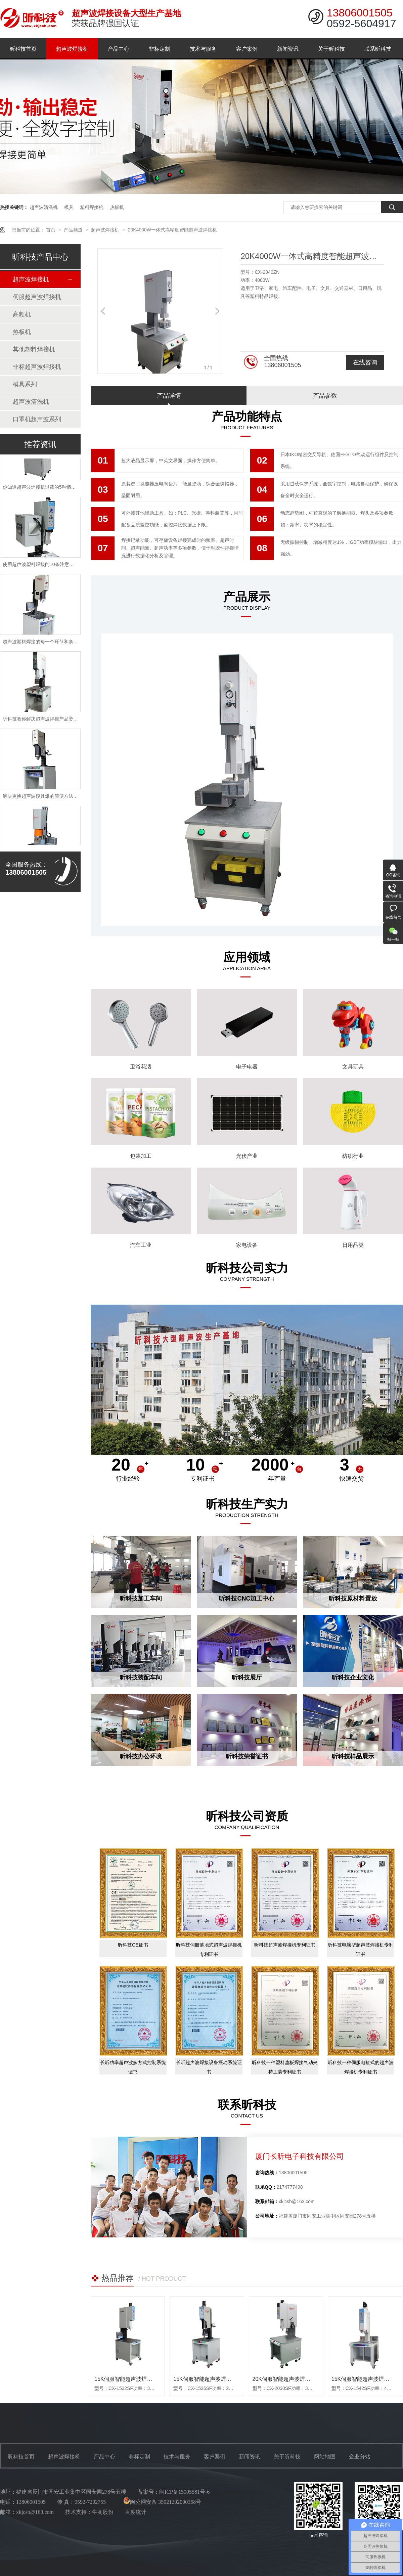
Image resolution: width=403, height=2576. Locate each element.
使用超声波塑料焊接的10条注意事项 (41, 567)
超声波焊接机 (72, 49)
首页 (51, 229)
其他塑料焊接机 (34, 349)
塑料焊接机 (91, 207)
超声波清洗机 (44, 207)
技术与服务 (203, 49)
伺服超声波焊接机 (37, 297)
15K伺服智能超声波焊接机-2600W (214, 2379)
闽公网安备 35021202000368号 (162, 2502)
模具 (69, 207)
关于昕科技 (331, 49)
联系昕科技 (377, 49)
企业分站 (359, 2456)
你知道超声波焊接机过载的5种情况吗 (42, 489)
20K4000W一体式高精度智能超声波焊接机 (172, 229)
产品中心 (118, 49)
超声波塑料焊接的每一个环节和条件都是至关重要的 (57, 644)
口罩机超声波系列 (37, 419)
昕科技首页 (23, 49)
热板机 (117, 207)
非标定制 (159, 49)
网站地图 (324, 2456)
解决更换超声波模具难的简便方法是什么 (45, 798)
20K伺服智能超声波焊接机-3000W (294, 2379)
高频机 (22, 314)
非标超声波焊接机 (37, 366)
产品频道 (74, 229)
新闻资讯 (288, 49)
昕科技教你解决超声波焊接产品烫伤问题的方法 (52, 721)
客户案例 (247, 49)
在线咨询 (365, 362)
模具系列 (25, 384)
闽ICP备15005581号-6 (184, 2492)
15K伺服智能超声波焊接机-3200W (135, 2379)
